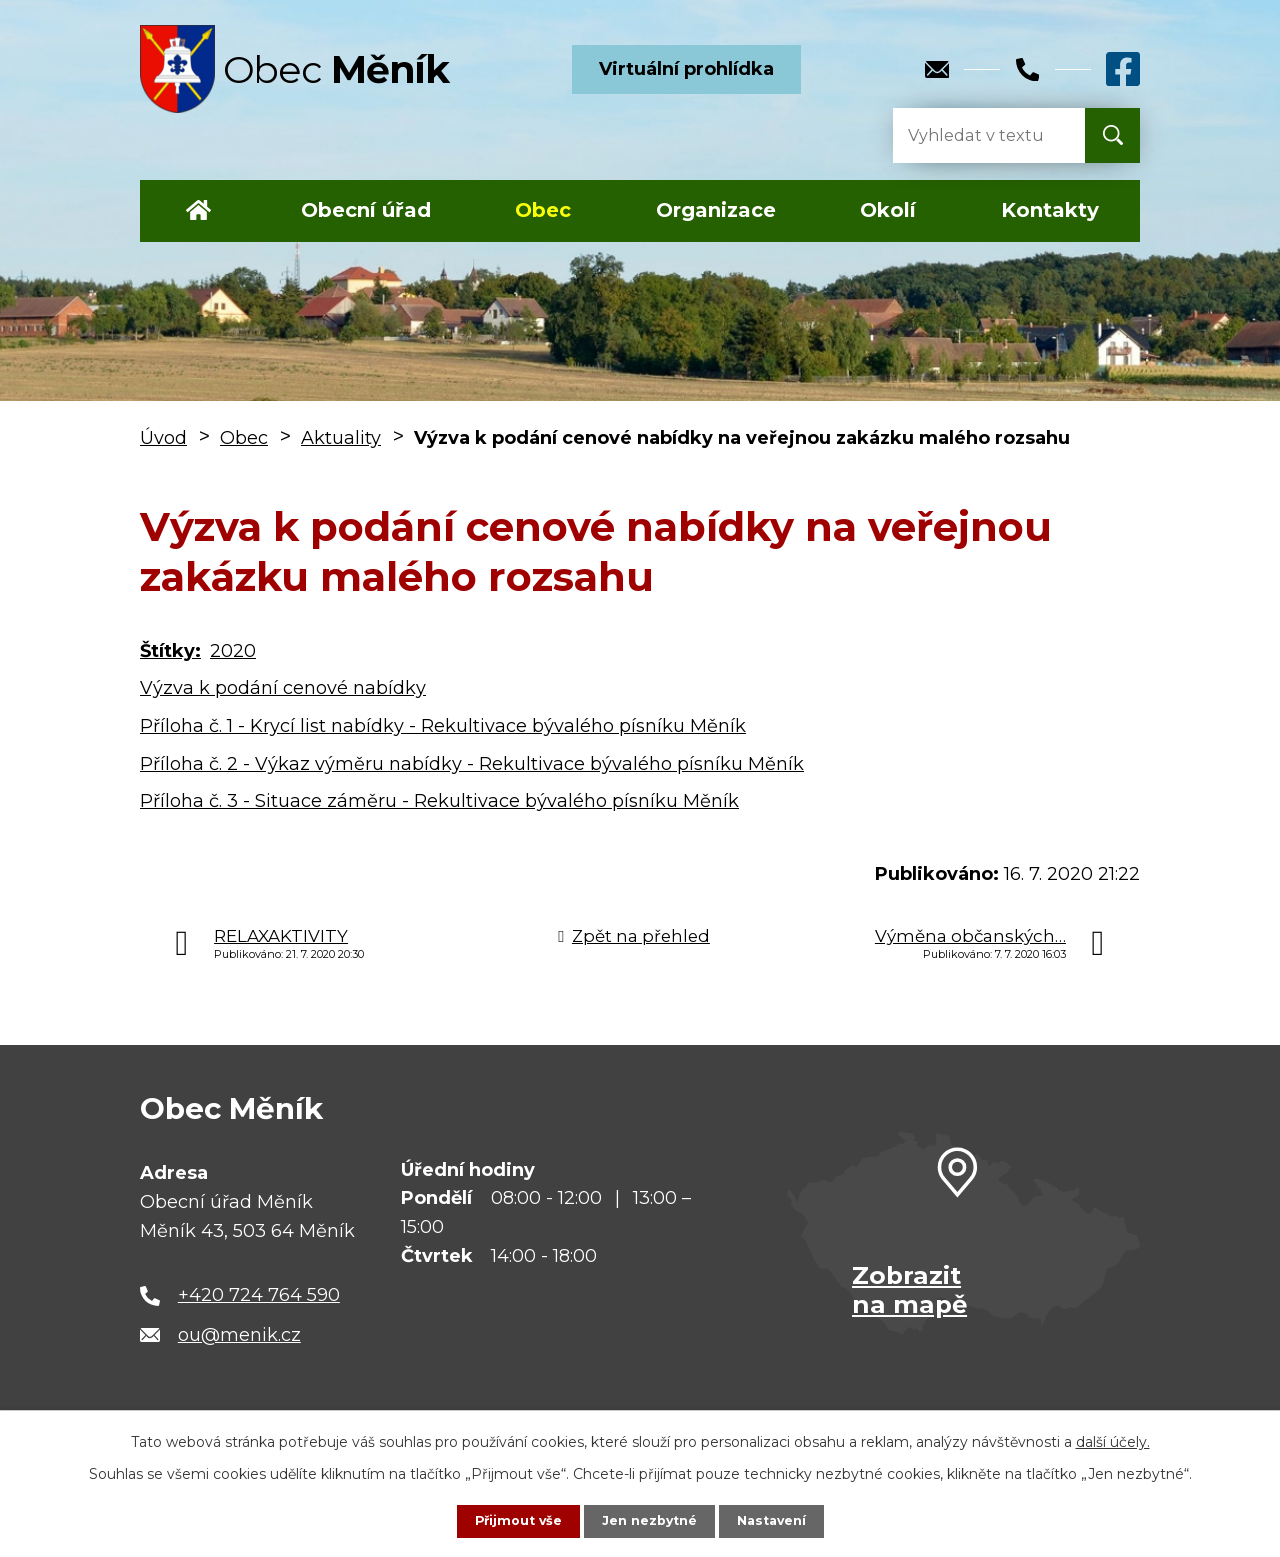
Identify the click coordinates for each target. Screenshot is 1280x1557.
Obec (543, 210)
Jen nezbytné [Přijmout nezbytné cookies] (649, 1520)
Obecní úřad (366, 210)
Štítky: (170, 651)
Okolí (888, 210)
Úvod (198, 211)
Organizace (716, 210)
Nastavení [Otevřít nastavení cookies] (780, 1520)
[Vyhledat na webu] (973, 135)
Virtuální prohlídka (686, 69)
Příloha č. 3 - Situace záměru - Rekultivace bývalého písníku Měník (439, 801)
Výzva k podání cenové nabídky (283, 688)
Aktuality (341, 438)
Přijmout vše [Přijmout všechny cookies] (510, 1520)
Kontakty (1050, 210)
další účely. (1113, 1440)
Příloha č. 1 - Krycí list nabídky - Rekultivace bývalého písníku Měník (443, 726)
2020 (233, 651)
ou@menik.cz (239, 1335)
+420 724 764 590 (259, 1295)
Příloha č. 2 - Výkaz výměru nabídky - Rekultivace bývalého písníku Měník (472, 764)
